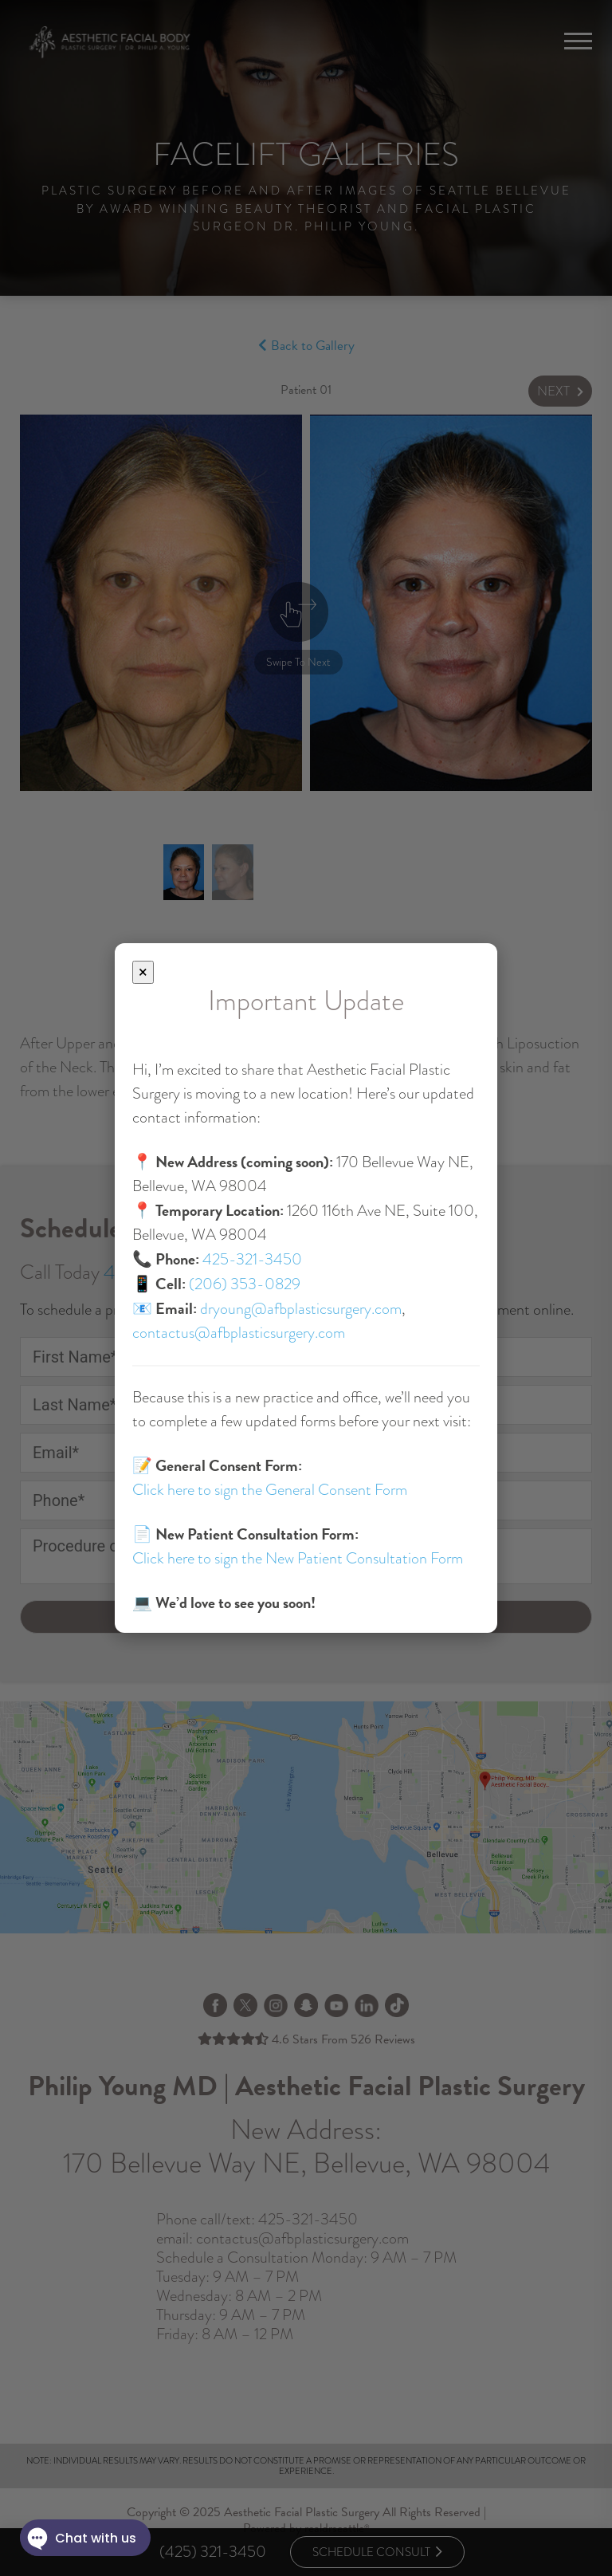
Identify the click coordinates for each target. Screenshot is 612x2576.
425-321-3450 (252, 1259)
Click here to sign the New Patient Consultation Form (297, 1558)
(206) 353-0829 (244, 1284)
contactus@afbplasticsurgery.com (238, 1332)
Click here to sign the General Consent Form (269, 1489)
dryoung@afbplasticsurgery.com (301, 1308)
